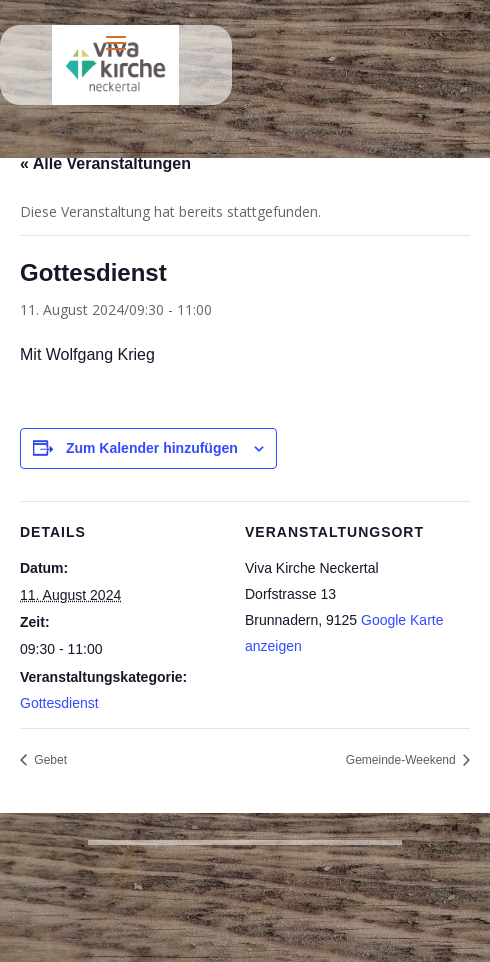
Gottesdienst (59, 703)
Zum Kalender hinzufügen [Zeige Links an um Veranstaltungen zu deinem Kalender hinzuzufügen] (152, 448)
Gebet (49, 760)
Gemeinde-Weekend (402, 760)
